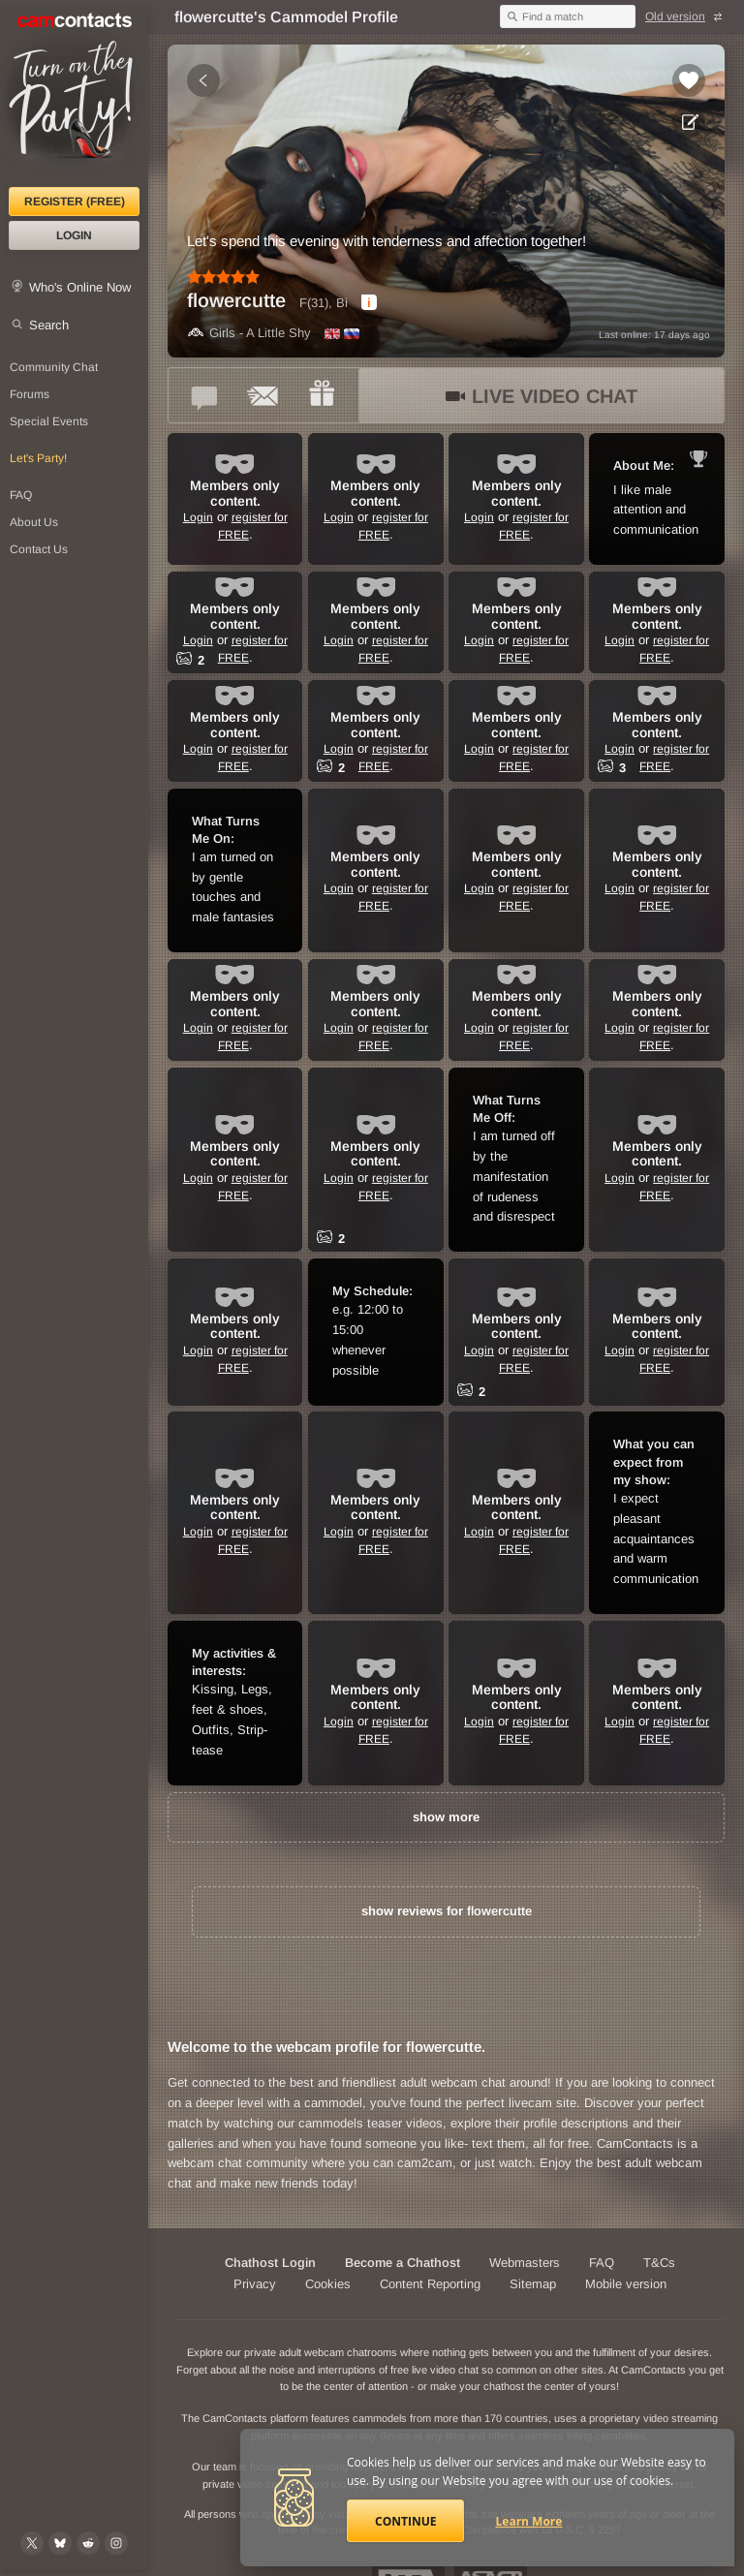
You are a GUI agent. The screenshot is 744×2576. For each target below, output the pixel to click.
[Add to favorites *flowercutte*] (688, 80)
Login (74, 235)
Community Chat (54, 367)
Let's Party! (38, 458)
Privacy (254, 2284)
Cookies (328, 2284)
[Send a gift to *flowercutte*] (322, 395)
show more (446, 1817)
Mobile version (625, 2284)
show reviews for (446, 1911)
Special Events (49, 421)
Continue (405, 2521)
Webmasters (524, 2262)
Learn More (529, 2521)
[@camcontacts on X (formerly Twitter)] (32, 2543)
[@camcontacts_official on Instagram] (116, 2543)
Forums (29, 394)
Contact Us (39, 549)
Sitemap (533, 2284)
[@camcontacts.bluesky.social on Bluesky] (60, 2543)
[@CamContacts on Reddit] (88, 2543)
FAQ (21, 495)
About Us (34, 522)
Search (49, 325)
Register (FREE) (74, 201)
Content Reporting (430, 2284)
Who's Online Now (80, 287)
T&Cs (659, 2262)
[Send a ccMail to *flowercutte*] (263, 395)
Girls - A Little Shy (249, 333)
